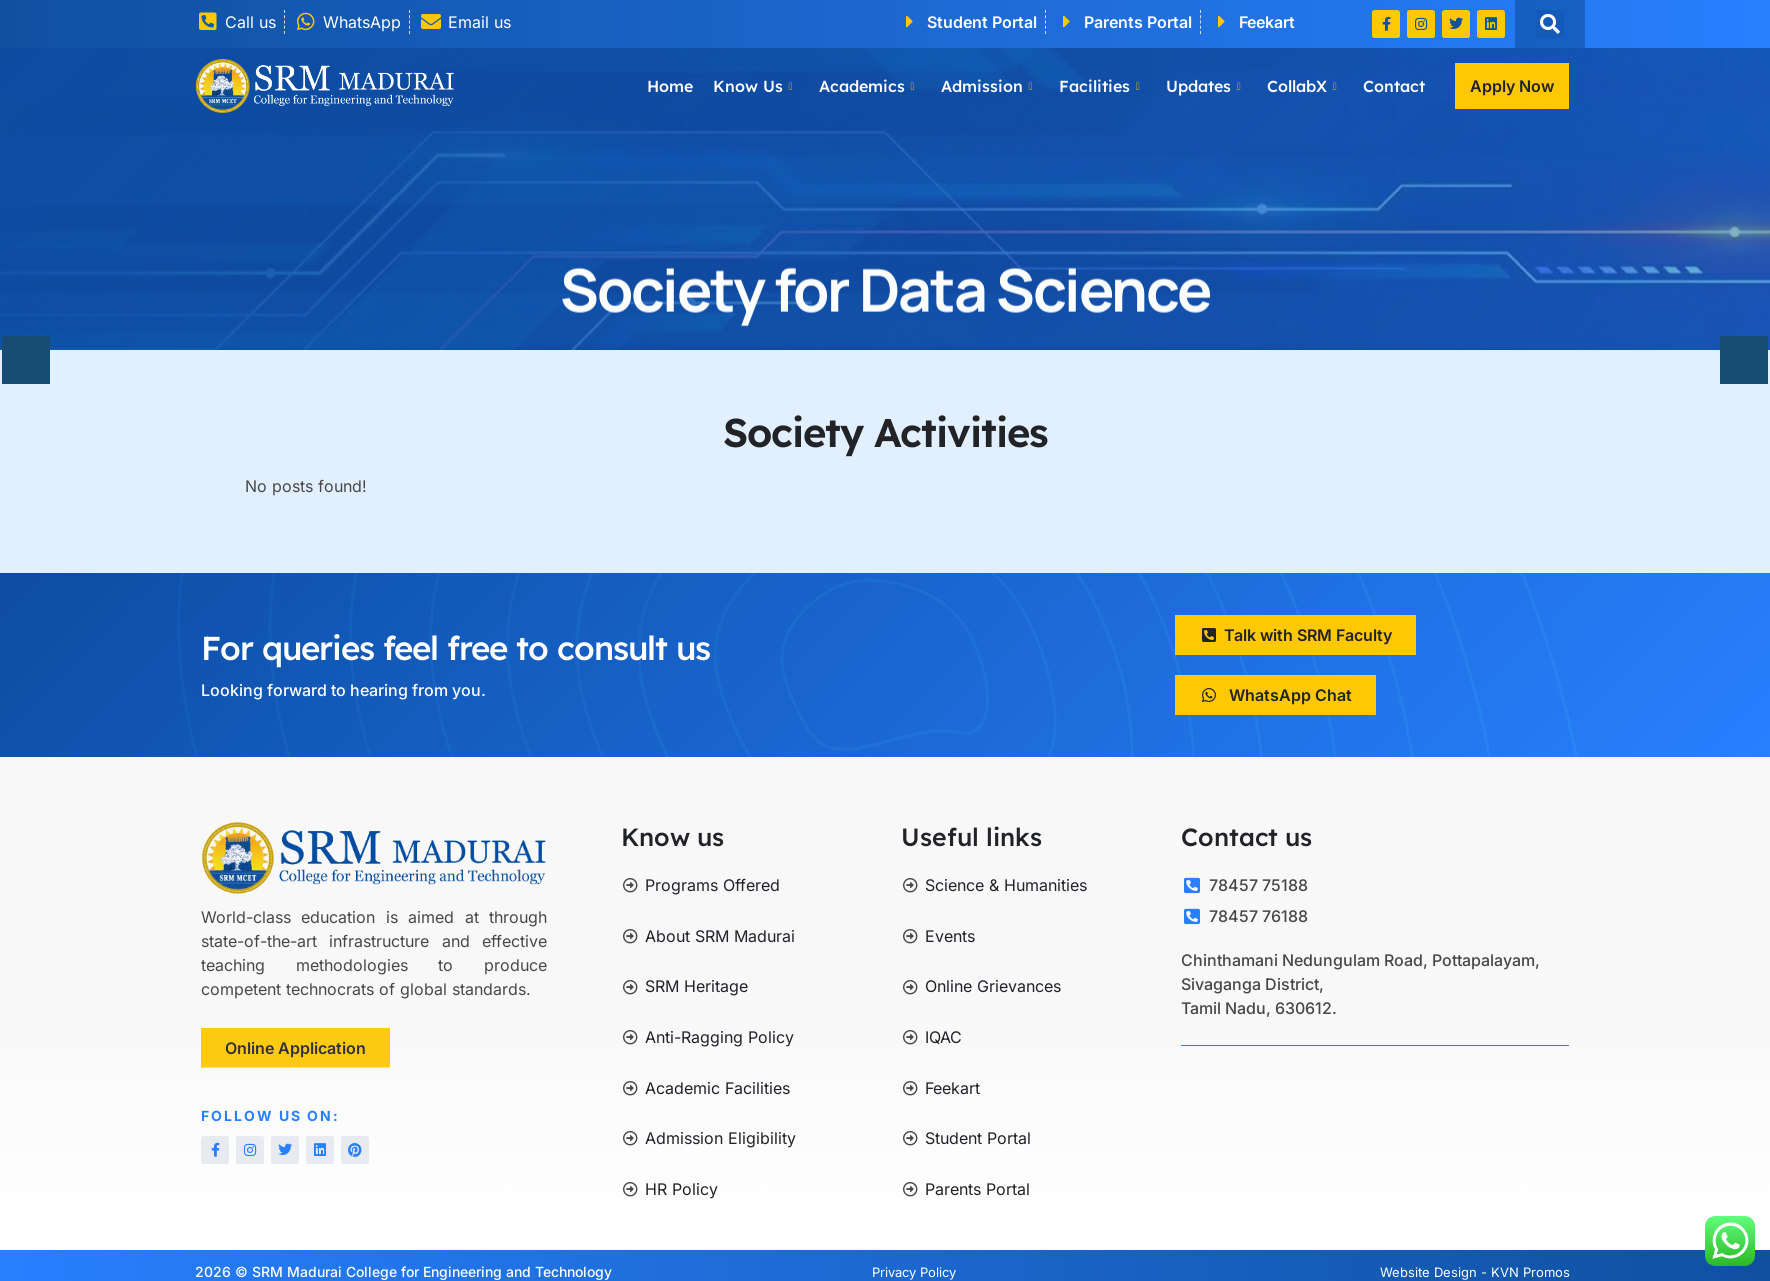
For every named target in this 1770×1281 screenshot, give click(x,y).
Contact (1394, 86)
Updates (1203, 86)
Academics (867, 86)
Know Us (753, 86)
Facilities (1099, 86)
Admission (987, 86)
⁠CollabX (1302, 86)
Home (670, 86)
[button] (1550, 24)
